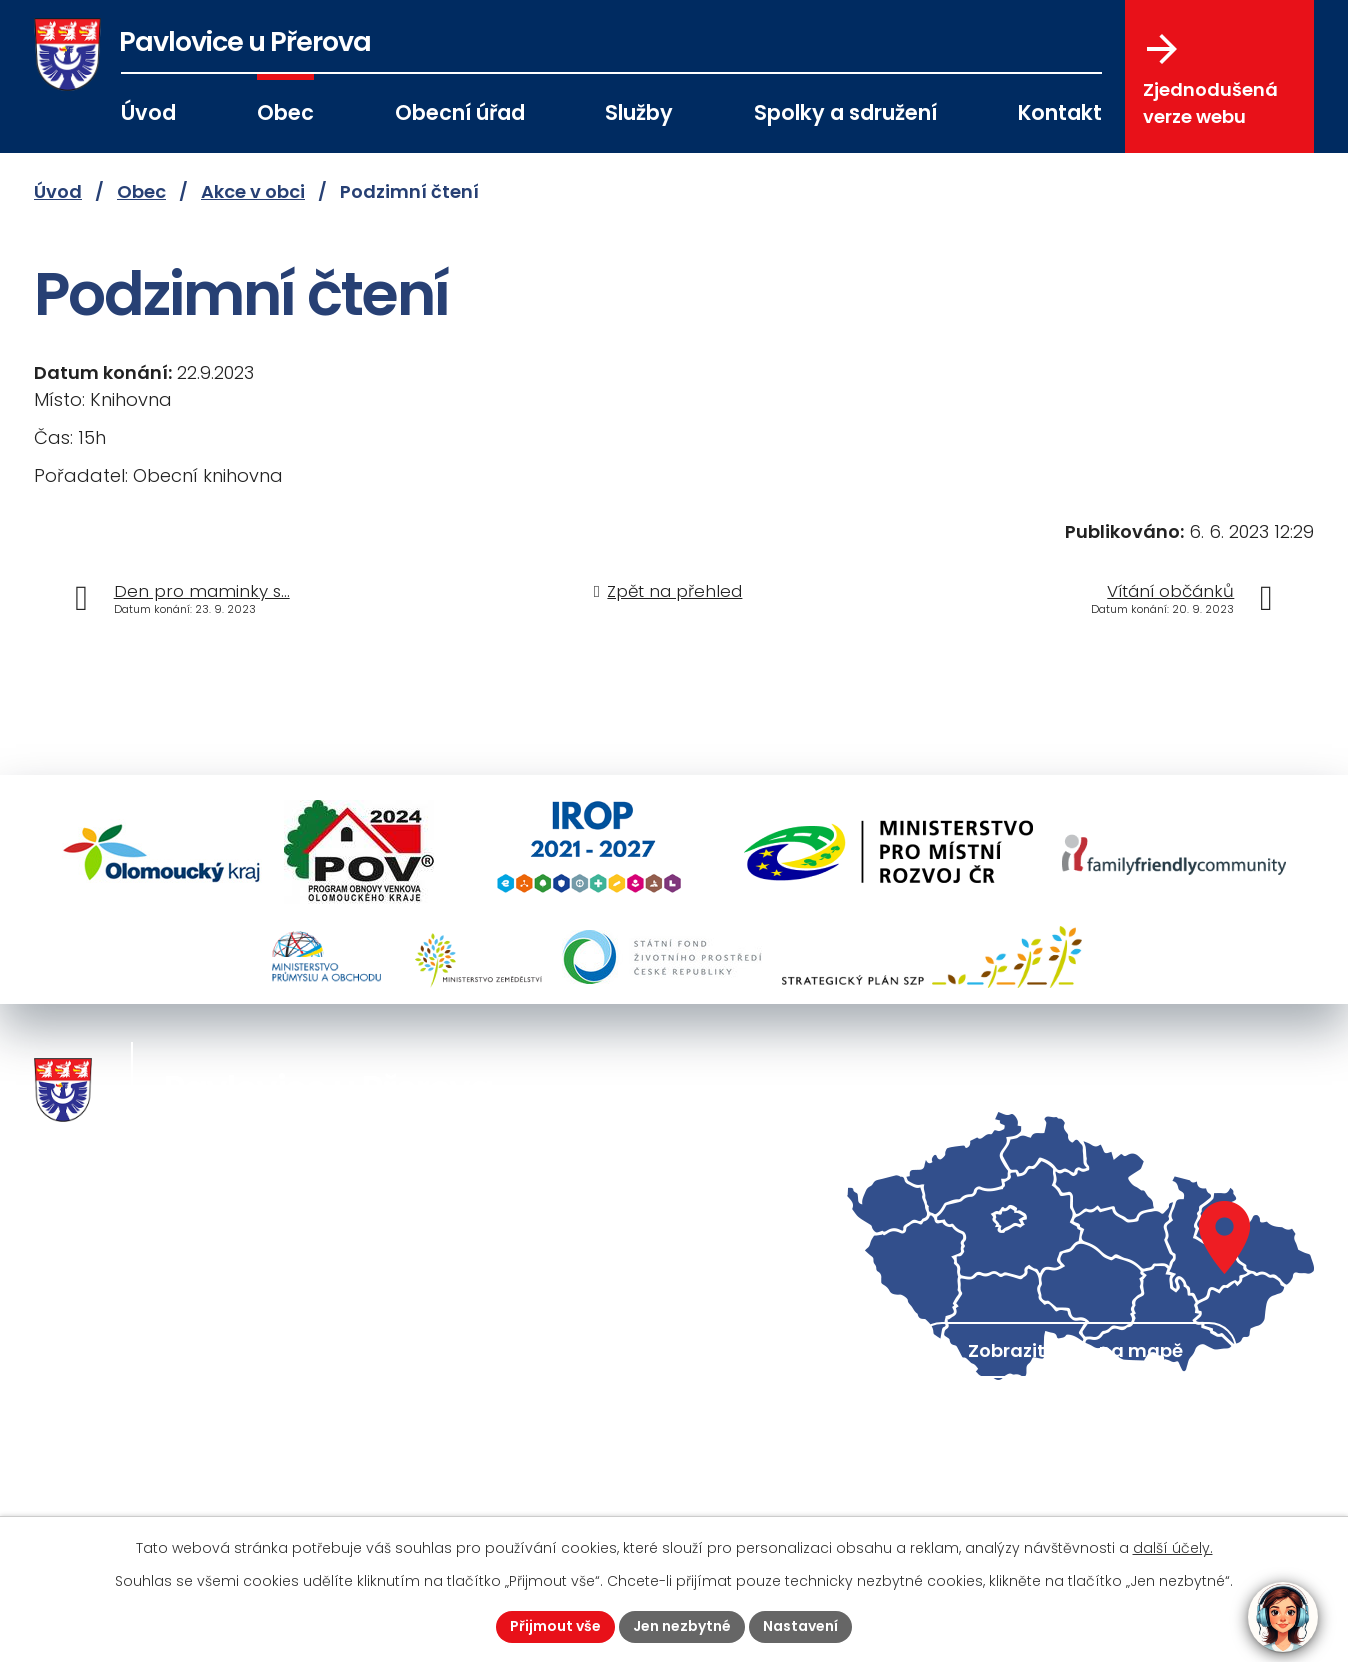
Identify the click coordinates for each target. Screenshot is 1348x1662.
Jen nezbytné (682, 1626)
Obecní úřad (460, 112)
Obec (285, 112)
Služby (639, 112)
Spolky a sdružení (845, 112)
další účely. (1173, 1548)
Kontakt (1060, 112)
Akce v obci (253, 191)
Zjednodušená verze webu (1210, 81)
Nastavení (800, 1626)
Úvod (148, 112)
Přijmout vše (555, 1626)
